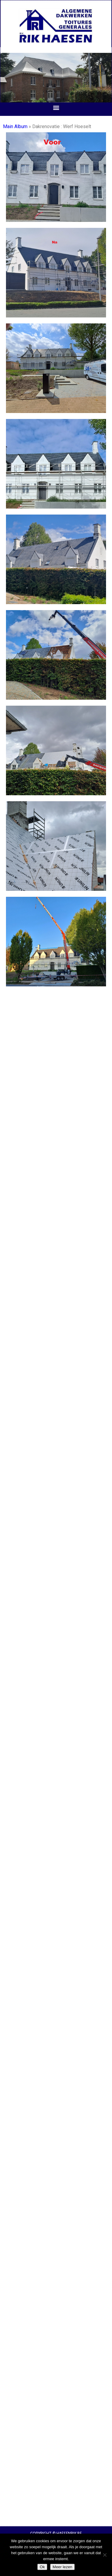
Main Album (15, 126)
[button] (56, 108)
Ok (42, 2567)
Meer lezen (62, 2567)
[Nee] (105, 2555)
